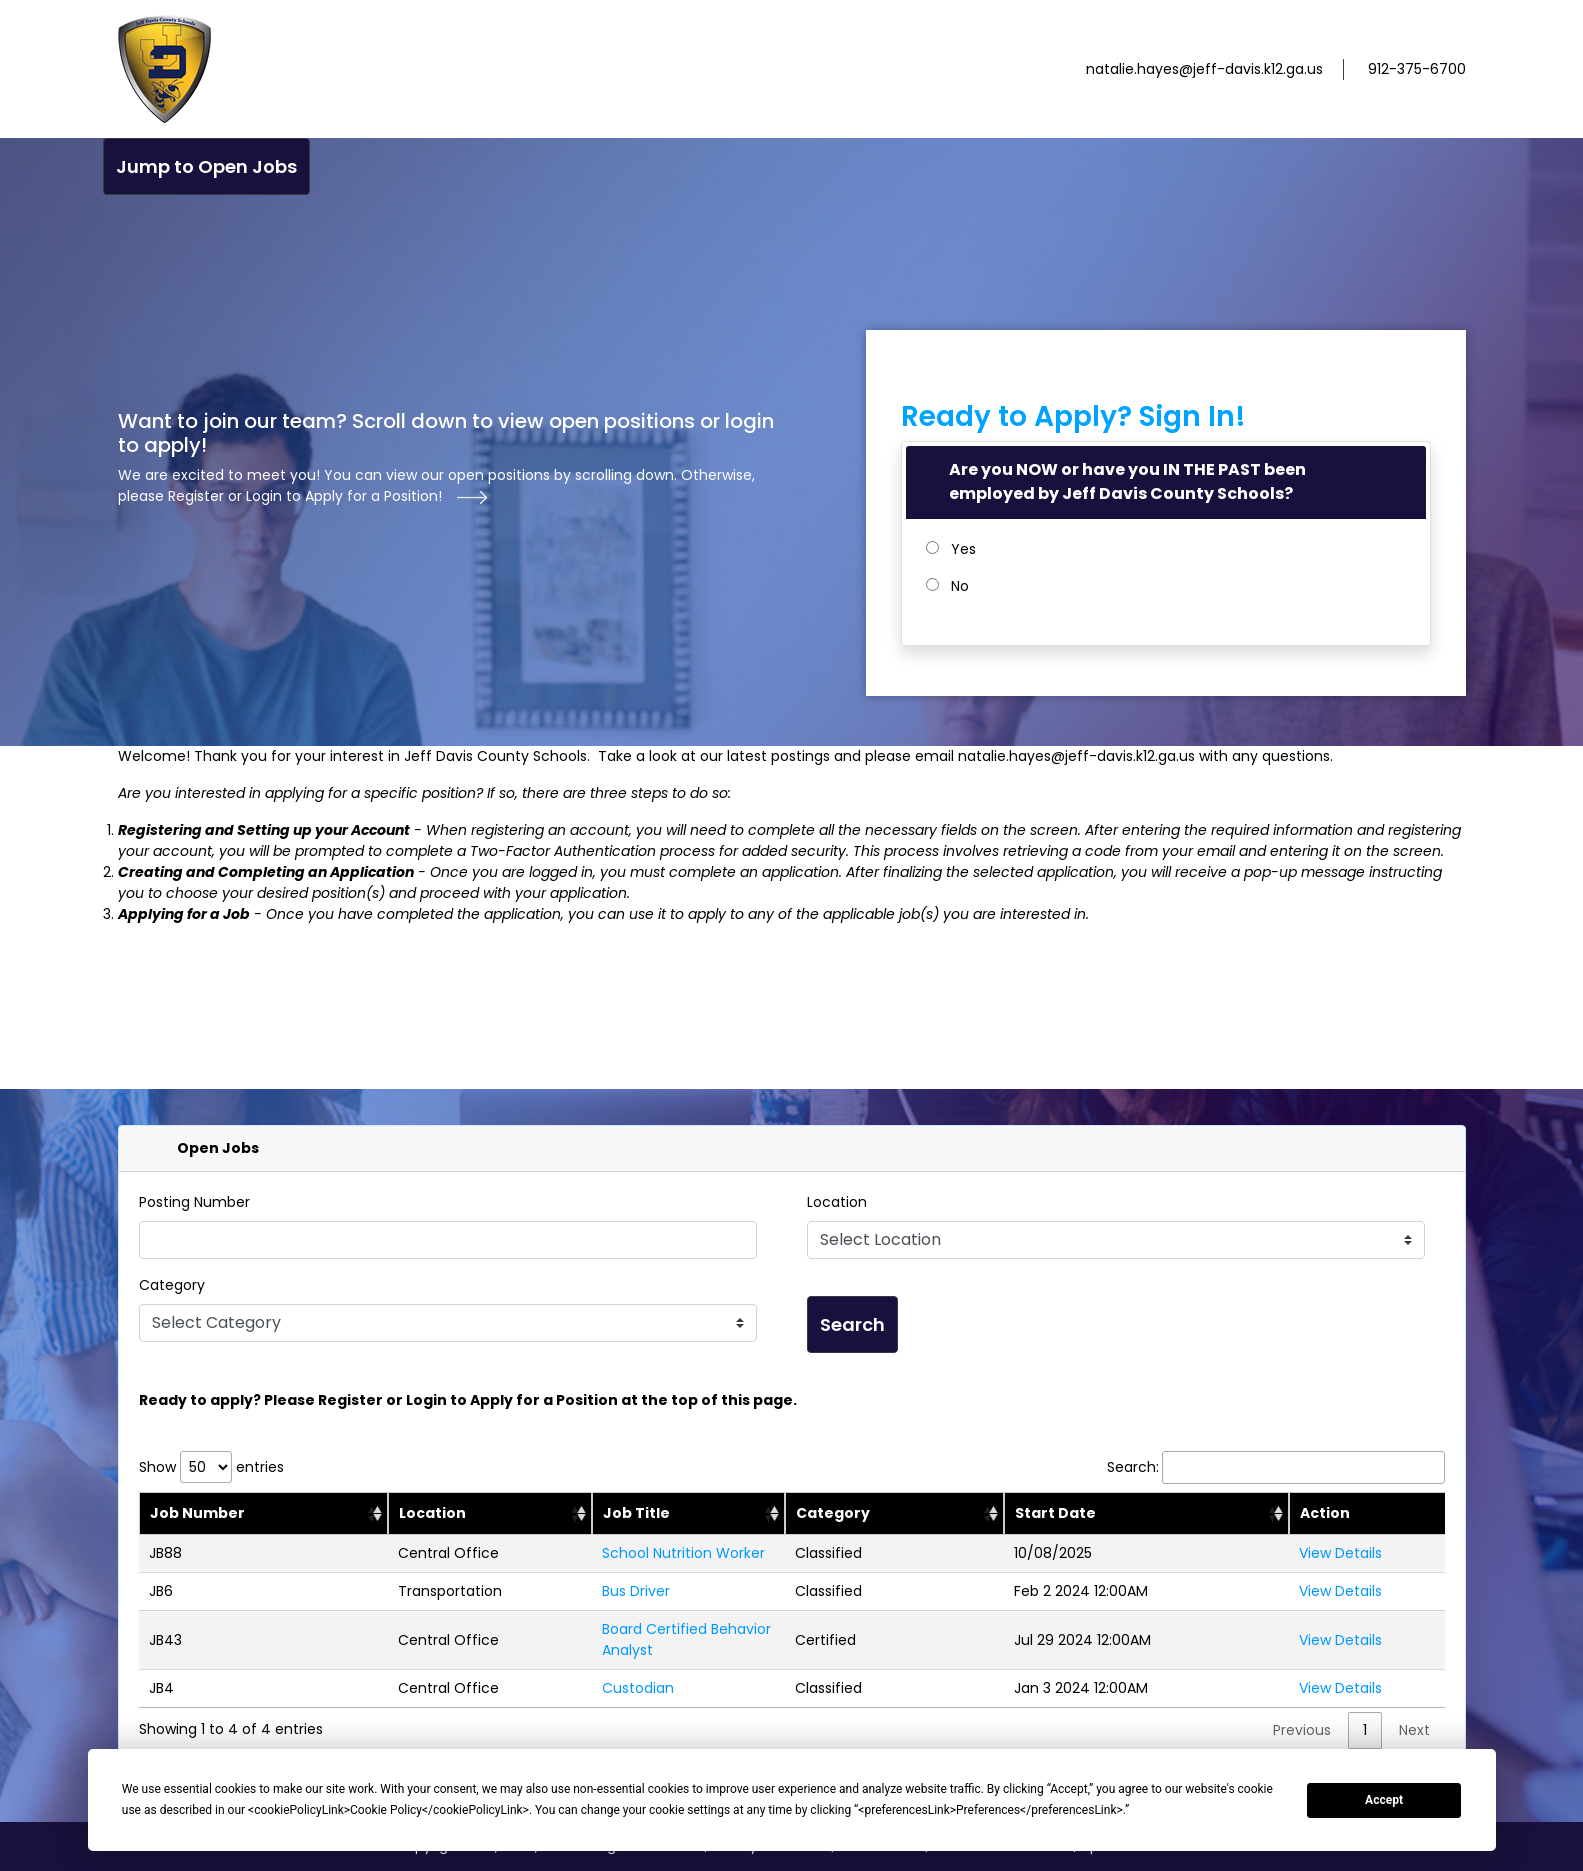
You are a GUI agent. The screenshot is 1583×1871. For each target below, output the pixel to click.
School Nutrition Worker (683, 1553)
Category (172, 1285)
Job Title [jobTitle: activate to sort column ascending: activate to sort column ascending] (636, 1513)
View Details (1340, 1553)
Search (852, 1324)
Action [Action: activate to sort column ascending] (1325, 1513)
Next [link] (1414, 1730)
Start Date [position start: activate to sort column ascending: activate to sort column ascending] (1055, 1513)
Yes (963, 549)
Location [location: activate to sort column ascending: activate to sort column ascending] (432, 1513)
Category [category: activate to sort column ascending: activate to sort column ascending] (833, 1513)
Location (837, 1202)
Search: (1276, 1467)
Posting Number (194, 1202)
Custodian (638, 1688)
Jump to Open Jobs (206, 166)
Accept (1384, 1800)
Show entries (211, 1467)
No (960, 586)
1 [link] (1365, 1730)
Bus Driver (636, 1591)
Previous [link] (1302, 1730)
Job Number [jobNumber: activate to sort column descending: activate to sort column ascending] (197, 1513)
